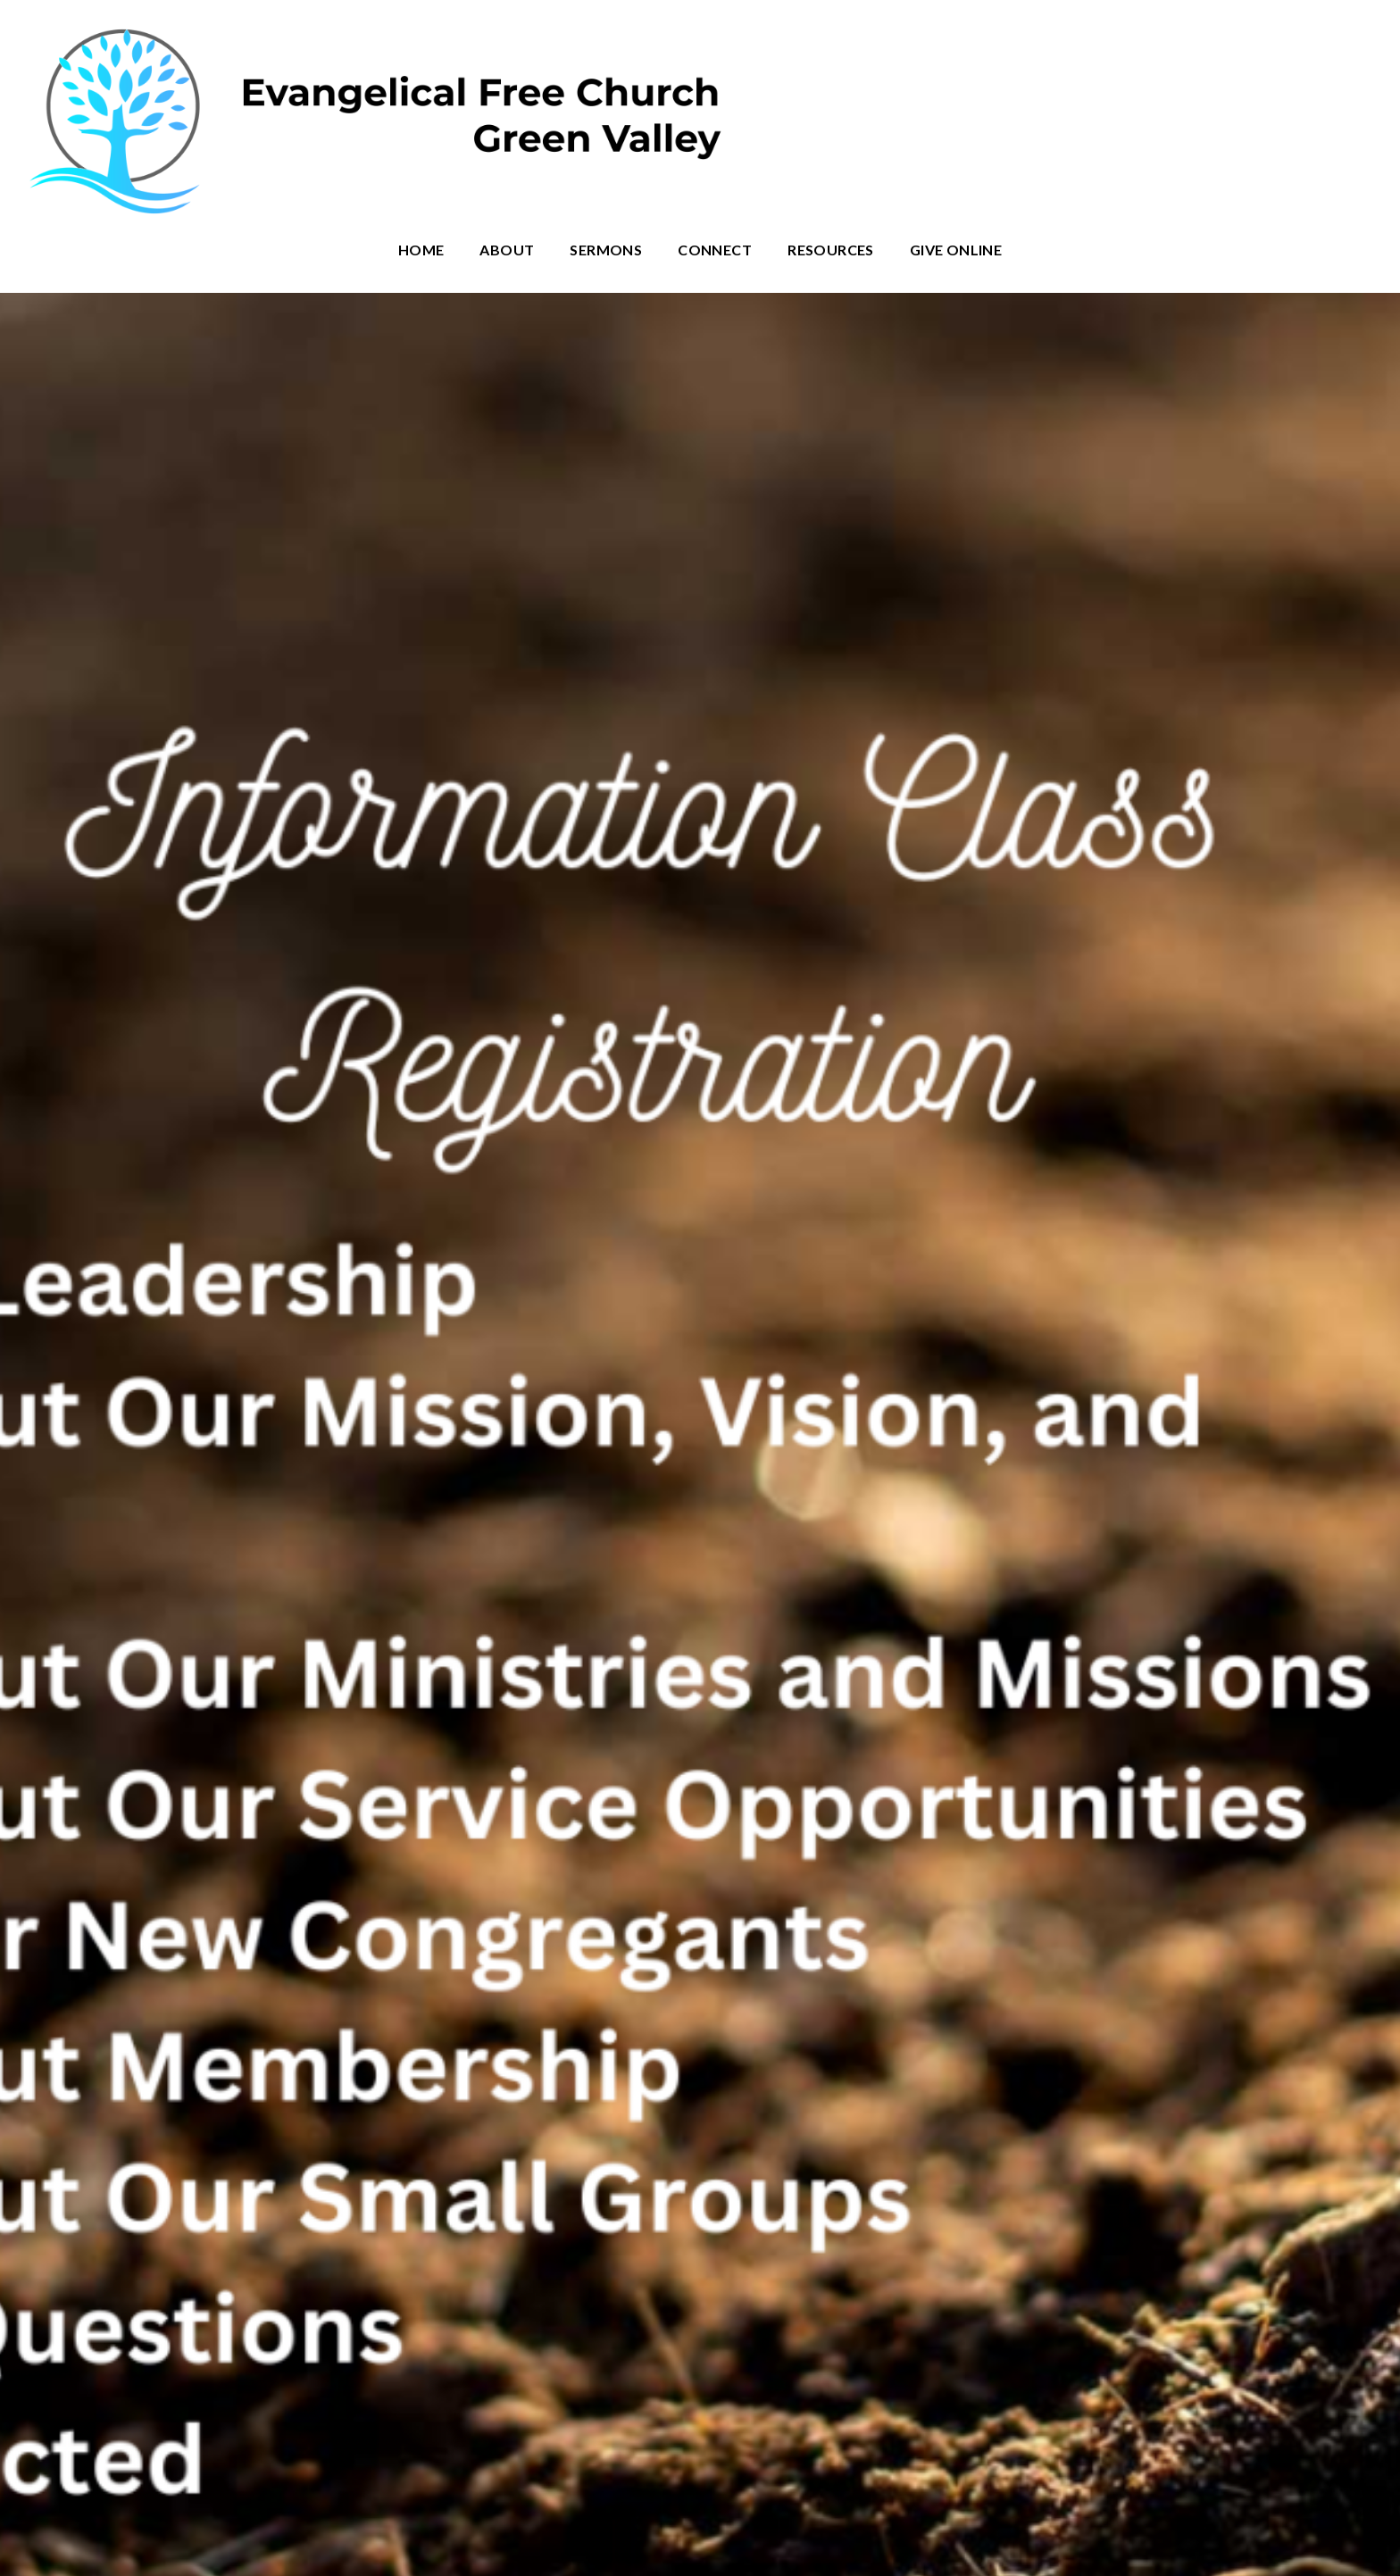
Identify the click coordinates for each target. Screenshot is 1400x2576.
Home (421, 250)
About (506, 250)
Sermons (606, 250)
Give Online (956, 250)
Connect (715, 250)
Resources (831, 250)
